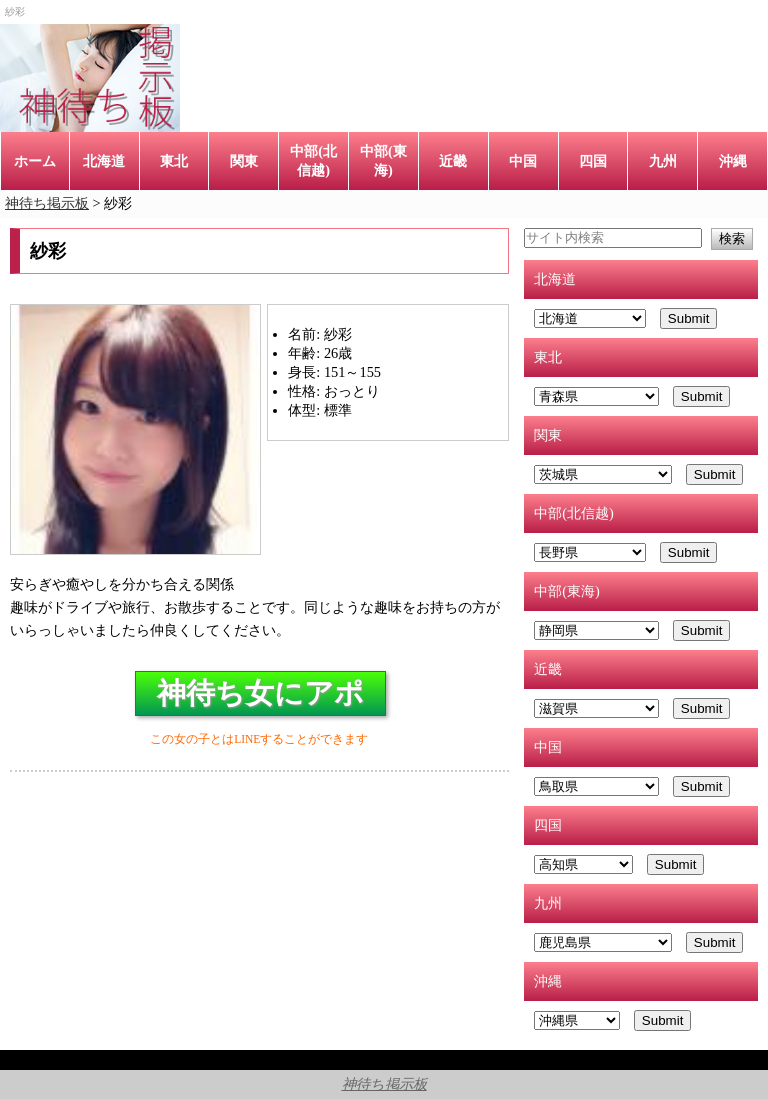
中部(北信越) (313, 160)
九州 (663, 161)
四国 (593, 161)
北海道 (104, 161)
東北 (174, 161)
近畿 (453, 161)
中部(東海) (383, 160)
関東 (244, 161)
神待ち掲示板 (384, 1084)
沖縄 (733, 161)
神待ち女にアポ (260, 693)
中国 (523, 161)
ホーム (35, 161)
